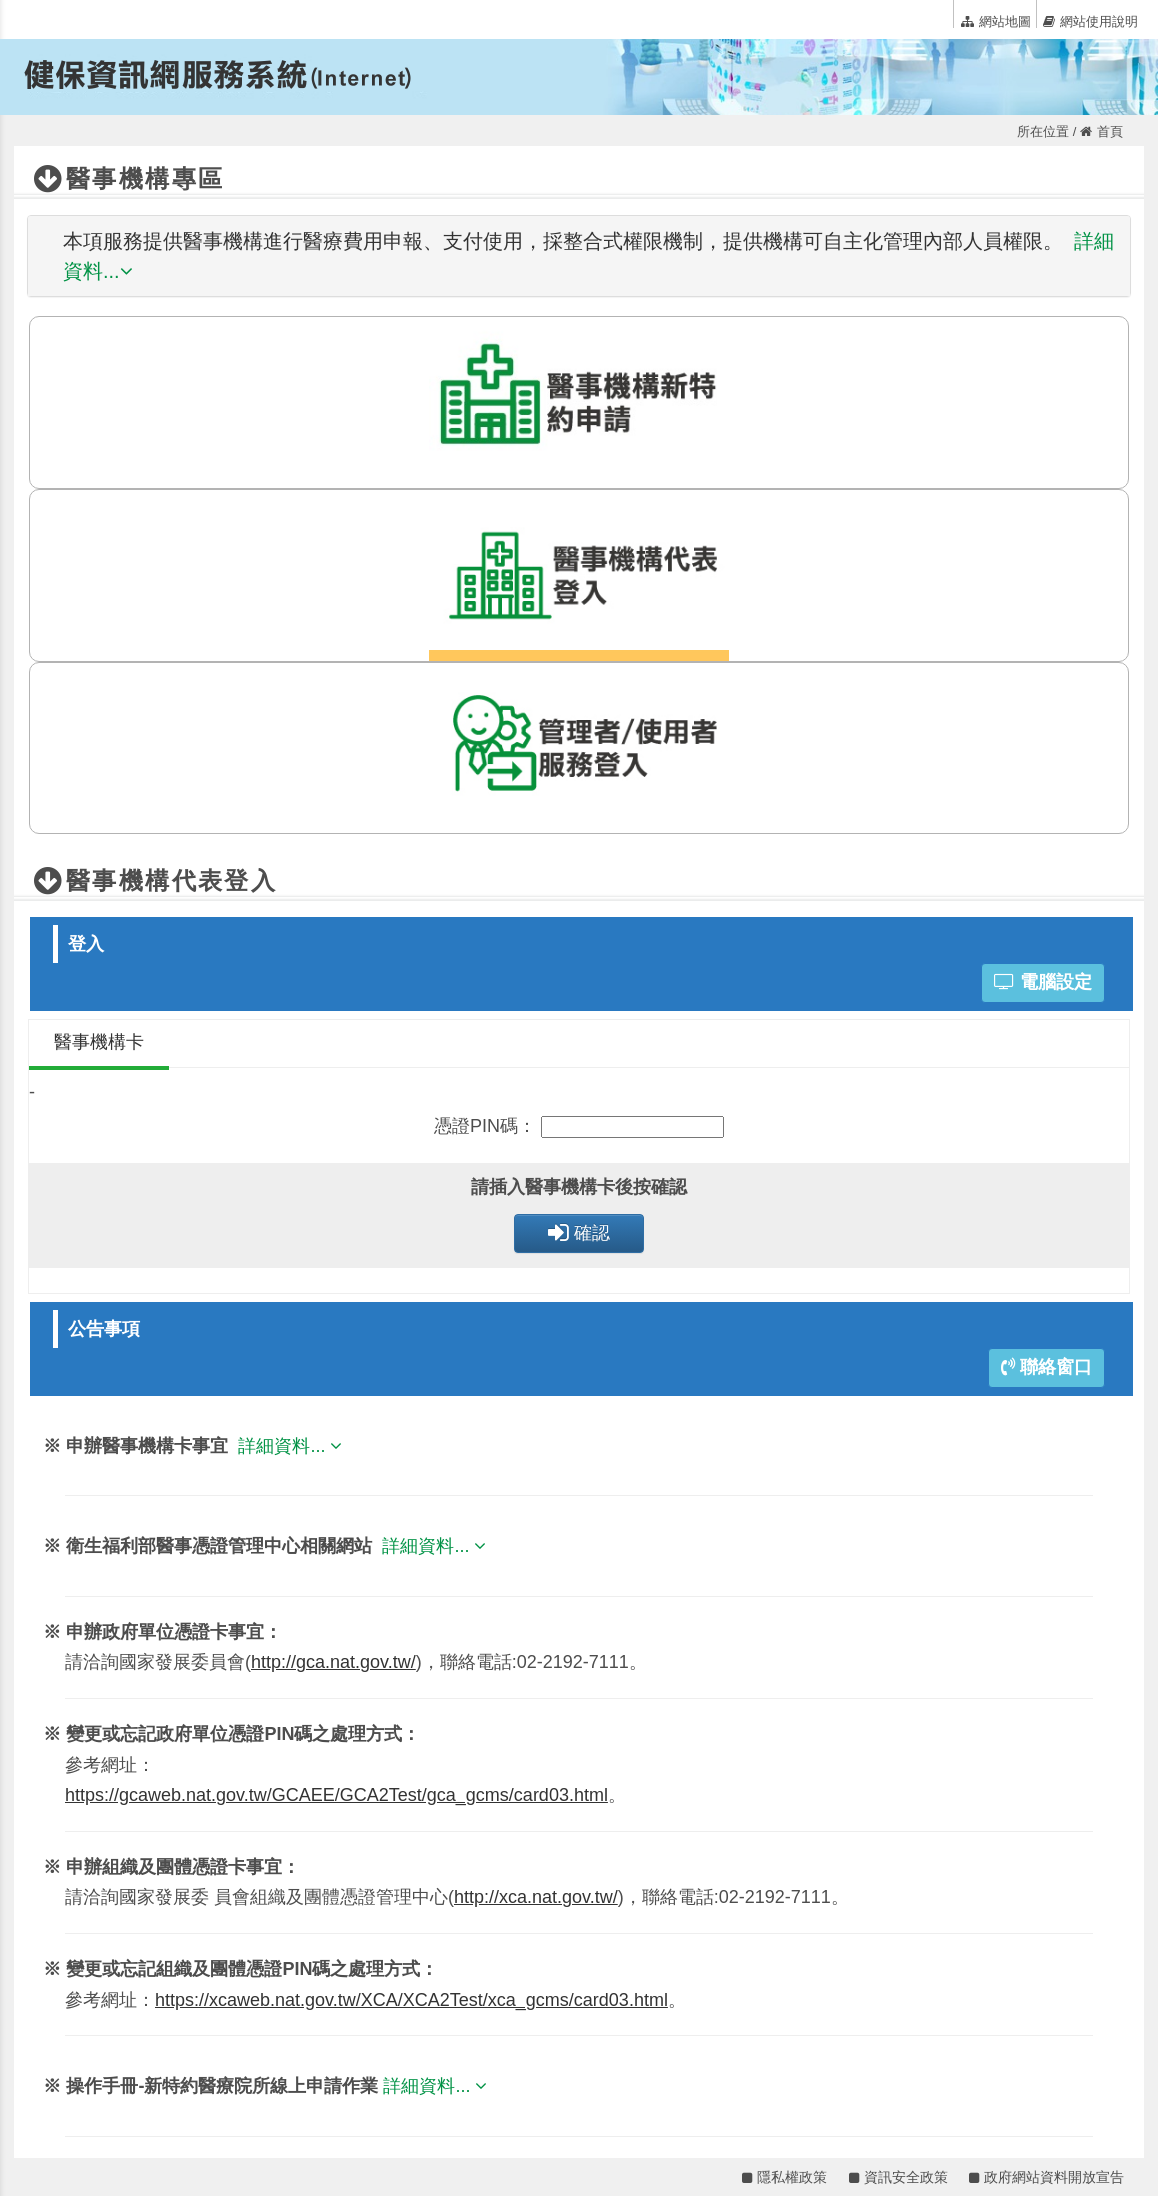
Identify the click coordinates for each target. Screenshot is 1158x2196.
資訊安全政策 (898, 2177)
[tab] (579, 256)
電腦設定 (1043, 982)
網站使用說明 (1090, 21)
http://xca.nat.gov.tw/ (536, 1897)
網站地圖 (996, 21)
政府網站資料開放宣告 (1046, 2177)
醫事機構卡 (99, 1042)
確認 (579, 1233)
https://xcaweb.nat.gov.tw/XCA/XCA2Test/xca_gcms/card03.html (411, 2000)
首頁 (1101, 131)
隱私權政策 (784, 2177)
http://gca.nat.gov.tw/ (333, 1662)
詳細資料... (292, 1446)
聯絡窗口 (1046, 1367)
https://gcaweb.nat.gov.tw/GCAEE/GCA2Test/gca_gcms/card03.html (336, 1795)
